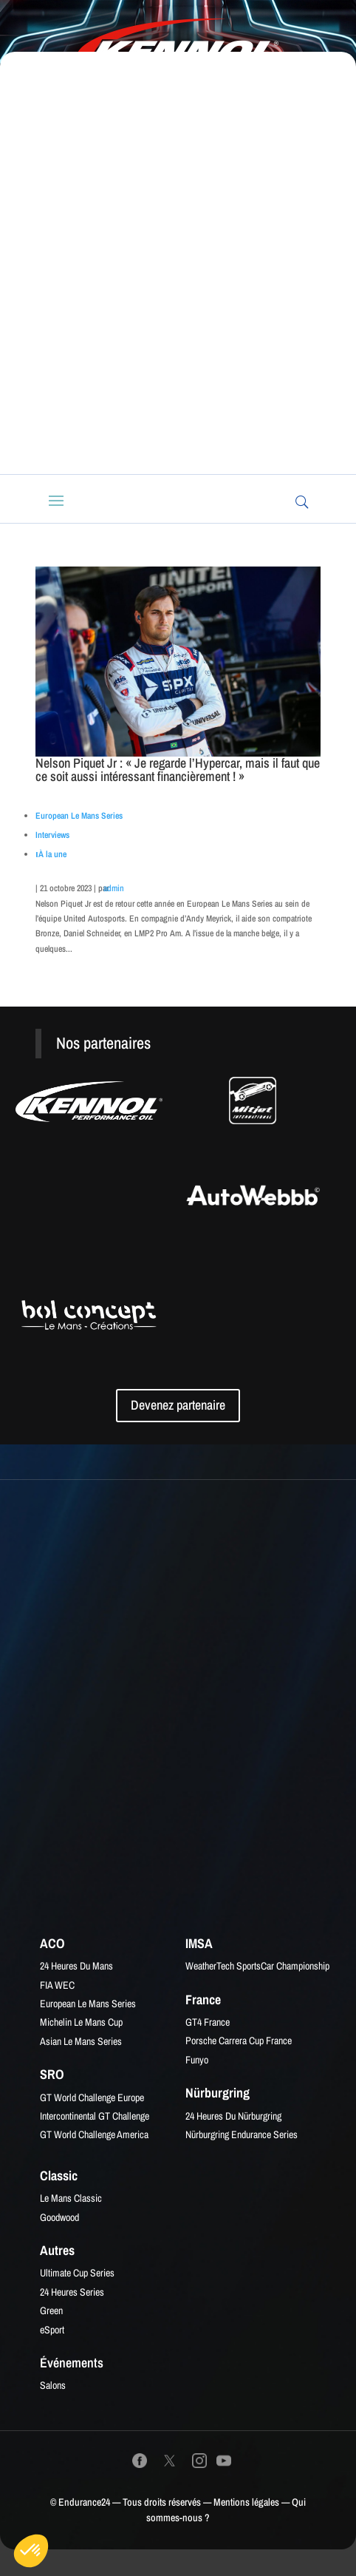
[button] (31, 2551)
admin (113, 888)
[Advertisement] (178, 273)
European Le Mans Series (79, 816)
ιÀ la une (50, 854)
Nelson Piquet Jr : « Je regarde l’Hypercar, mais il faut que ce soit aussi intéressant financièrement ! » (177, 769)
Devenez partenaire (178, 1405)
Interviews (52, 835)
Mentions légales (246, 2502)
